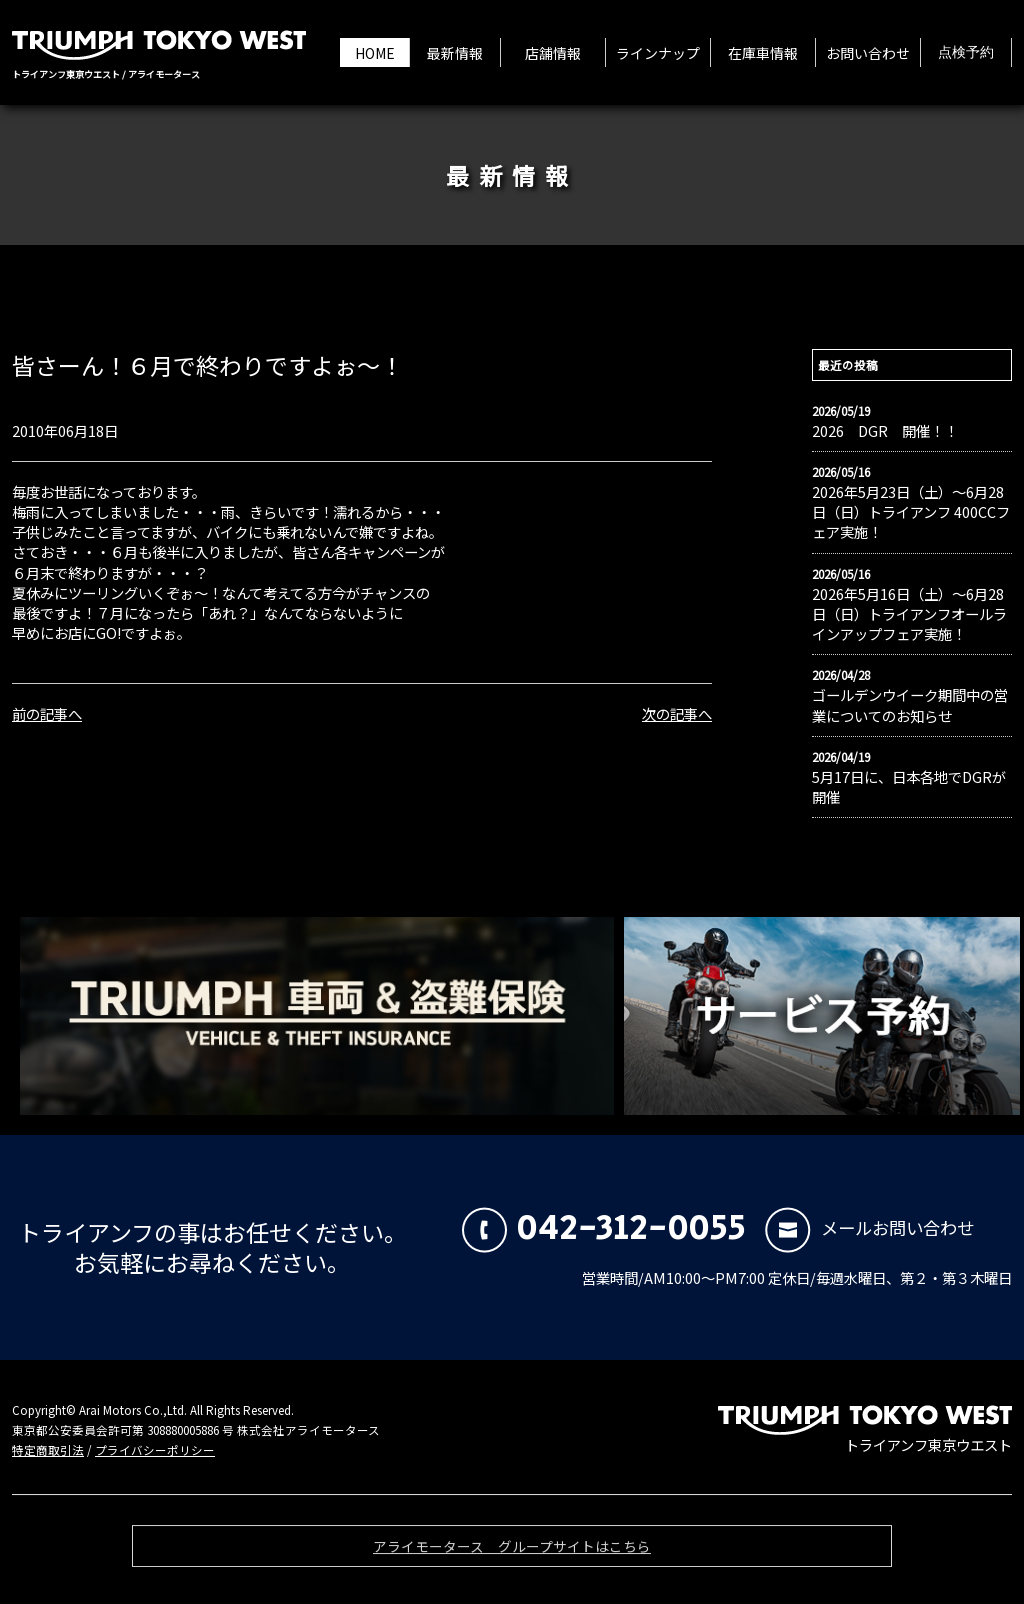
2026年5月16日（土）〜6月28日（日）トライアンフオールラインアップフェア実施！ (909, 614)
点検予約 (966, 53)
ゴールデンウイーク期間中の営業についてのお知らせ (910, 705)
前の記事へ (47, 713)
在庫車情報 (763, 53)
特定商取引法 (48, 1450)
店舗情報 (553, 53)
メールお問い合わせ (869, 1227)
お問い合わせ (868, 53)
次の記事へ (677, 713)
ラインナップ (658, 53)
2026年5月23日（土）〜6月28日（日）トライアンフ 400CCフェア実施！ (911, 512)
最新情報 (455, 53)
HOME (375, 53)
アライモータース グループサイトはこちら (512, 1552)
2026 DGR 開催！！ (885, 431)
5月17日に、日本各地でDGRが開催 (909, 787)
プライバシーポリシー (155, 1450)
